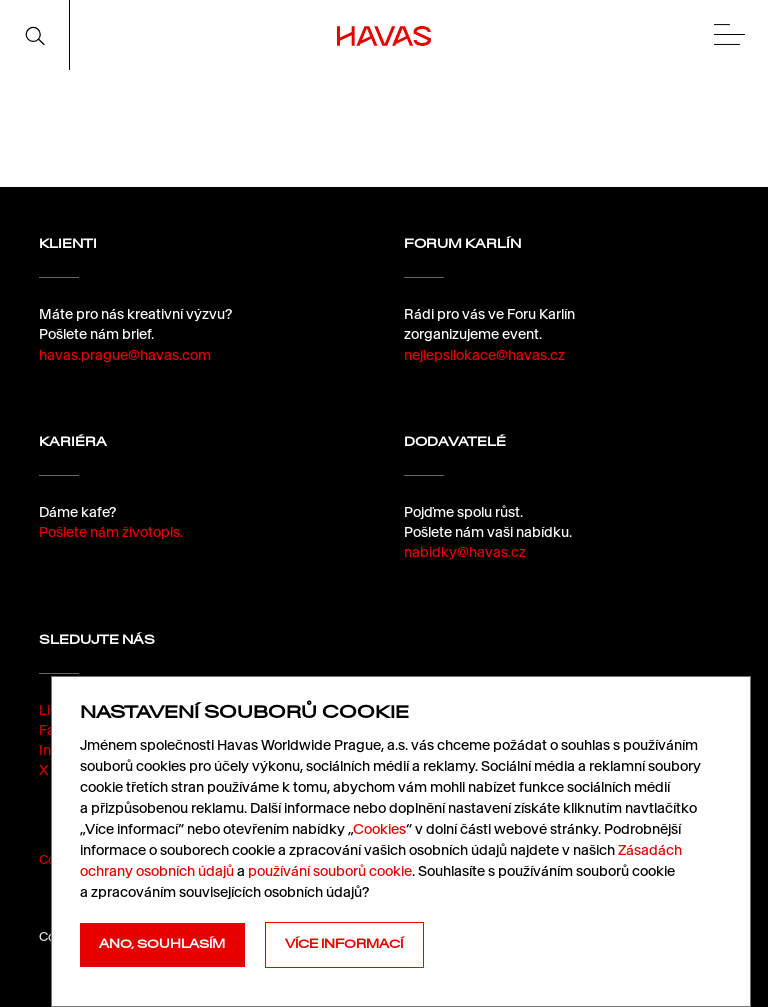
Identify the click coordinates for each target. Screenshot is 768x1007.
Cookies (379, 829)
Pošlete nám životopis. (111, 532)
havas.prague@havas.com (125, 355)
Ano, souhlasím (162, 944)
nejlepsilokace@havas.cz (484, 355)
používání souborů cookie (330, 871)
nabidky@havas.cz (465, 552)
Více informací (344, 944)
